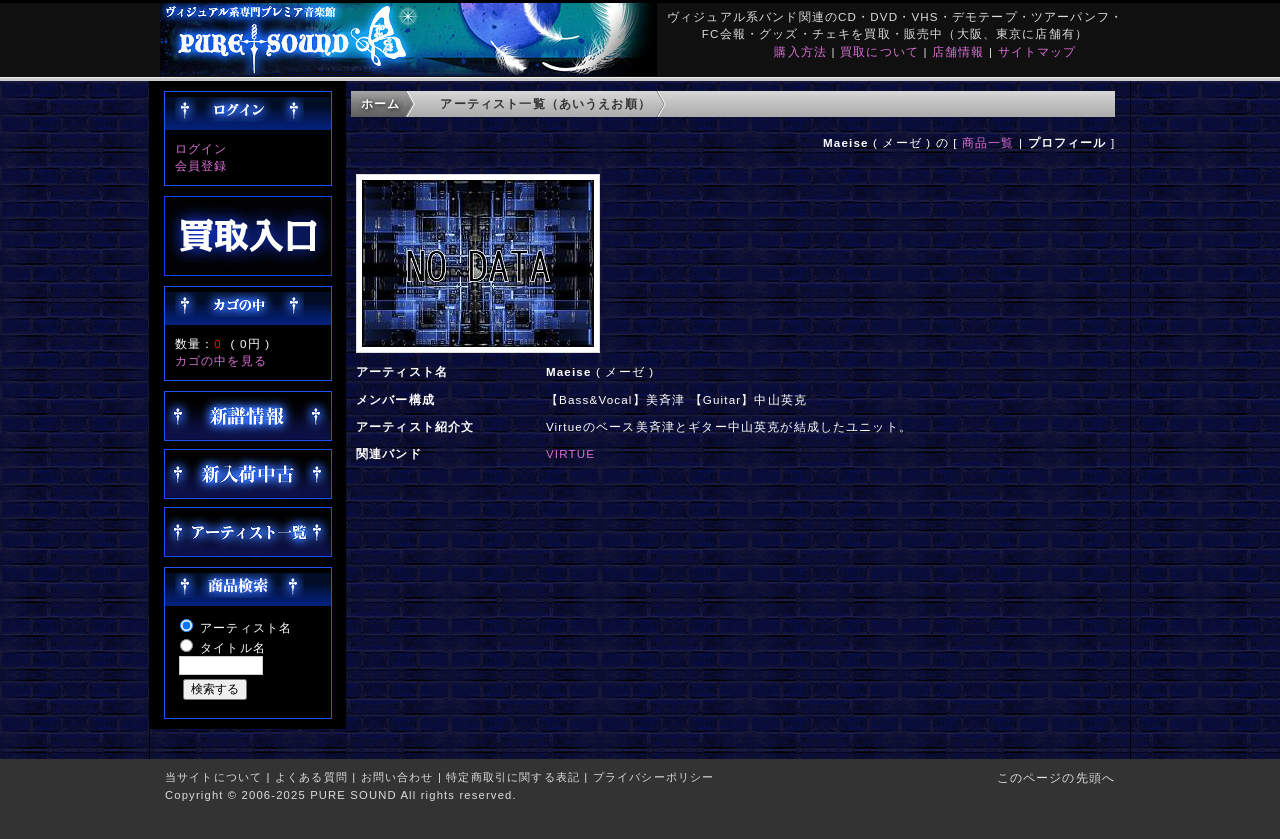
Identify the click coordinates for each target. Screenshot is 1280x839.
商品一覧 (988, 142)
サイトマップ (1037, 51)
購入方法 (800, 51)
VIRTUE (570, 453)
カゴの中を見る (221, 360)
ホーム (380, 103)
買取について (879, 51)
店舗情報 (958, 51)
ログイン (201, 148)
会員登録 (201, 165)
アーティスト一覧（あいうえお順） (545, 103)
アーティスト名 (246, 627)
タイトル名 (233, 647)
